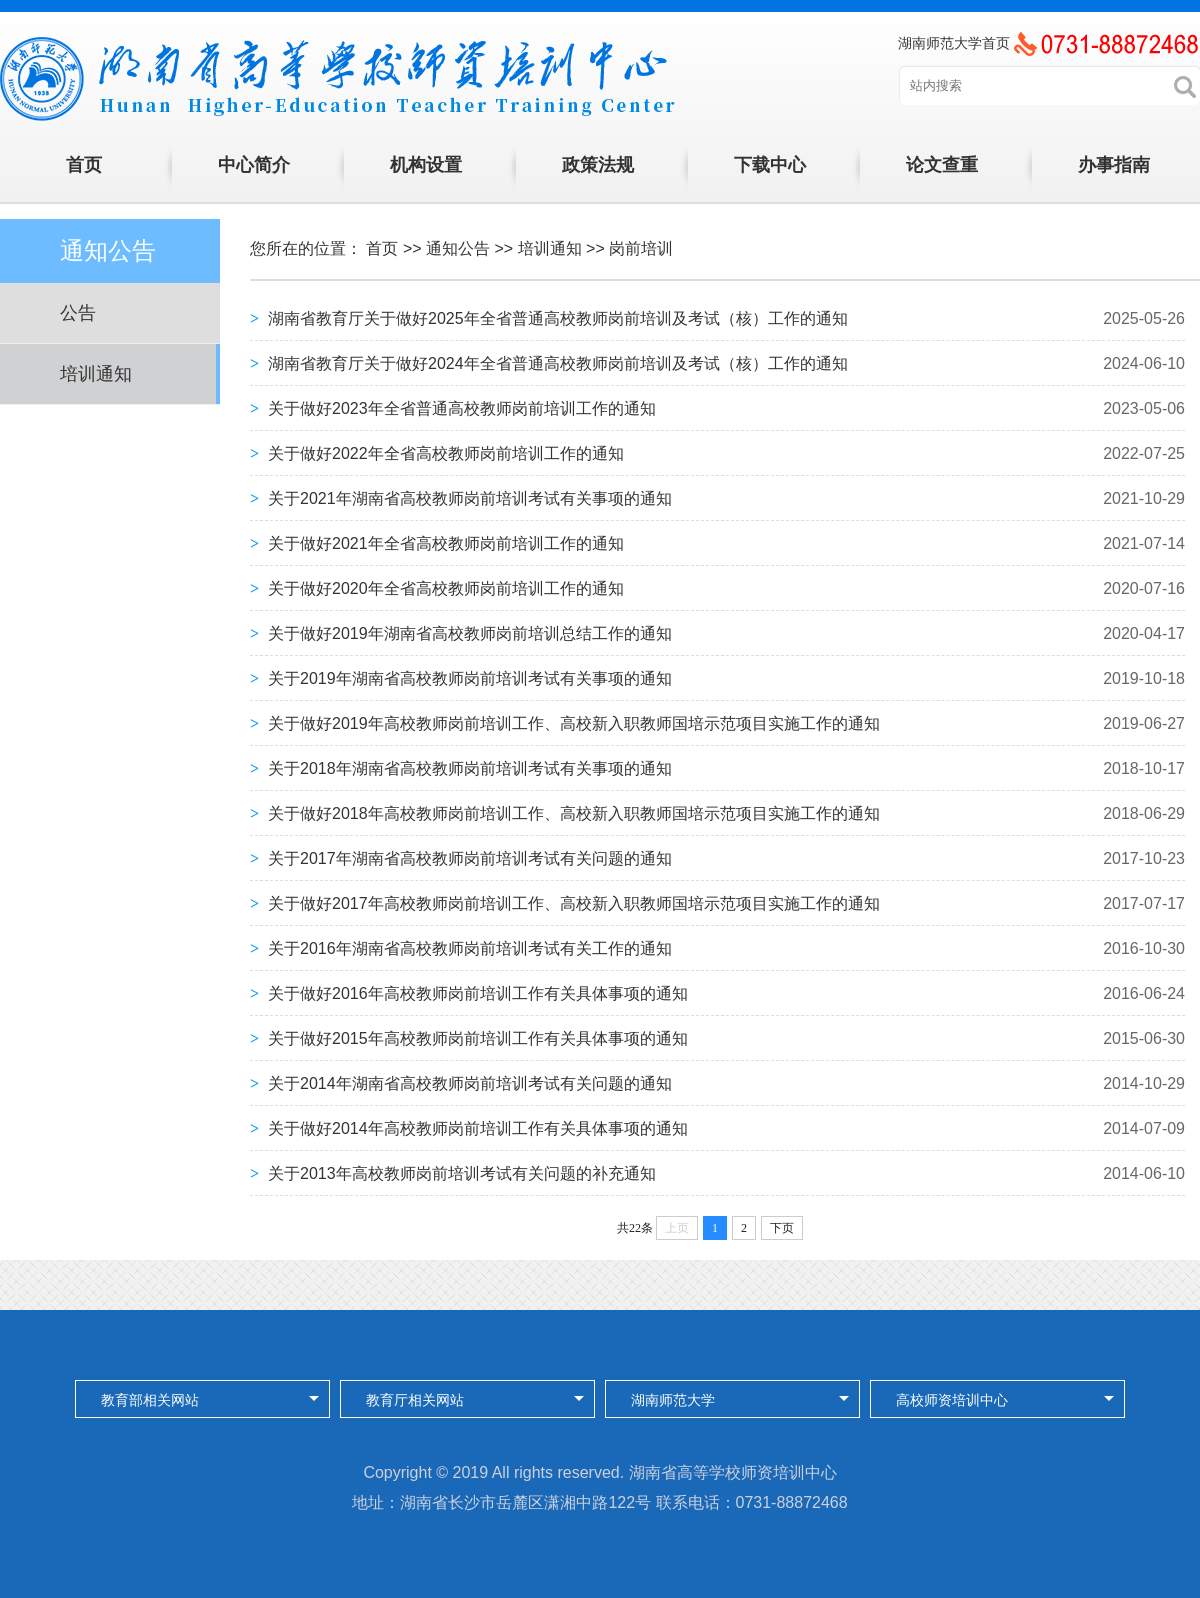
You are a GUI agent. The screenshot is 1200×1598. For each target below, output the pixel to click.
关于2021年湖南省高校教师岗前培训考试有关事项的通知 (470, 498)
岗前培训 (641, 248)
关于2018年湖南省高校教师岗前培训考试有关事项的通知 (470, 768)
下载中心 (770, 165)
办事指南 (1114, 165)
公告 (78, 313)
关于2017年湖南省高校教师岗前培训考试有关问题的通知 (470, 858)
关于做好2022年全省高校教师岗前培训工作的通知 (446, 453)
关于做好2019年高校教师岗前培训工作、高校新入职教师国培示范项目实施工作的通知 (574, 723)
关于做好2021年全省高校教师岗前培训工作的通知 (446, 543)
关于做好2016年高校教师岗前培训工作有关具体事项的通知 (478, 993)
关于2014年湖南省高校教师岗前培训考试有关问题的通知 (470, 1083)
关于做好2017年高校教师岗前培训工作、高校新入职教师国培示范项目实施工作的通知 (574, 903)
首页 (84, 165)
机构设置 (426, 165)
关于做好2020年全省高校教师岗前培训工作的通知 (446, 588)
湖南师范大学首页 (954, 43)
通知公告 (458, 248)
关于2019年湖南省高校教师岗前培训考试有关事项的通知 (470, 678)
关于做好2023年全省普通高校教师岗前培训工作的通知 (462, 408)
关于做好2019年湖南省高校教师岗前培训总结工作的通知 (470, 633)
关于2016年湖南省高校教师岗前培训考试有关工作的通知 (470, 948)
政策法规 (598, 165)
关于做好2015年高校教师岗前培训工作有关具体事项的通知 (478, 1038)
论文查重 (942, 165)
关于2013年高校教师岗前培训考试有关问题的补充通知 (462, 1173)
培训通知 (96, 374)
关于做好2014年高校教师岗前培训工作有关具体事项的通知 (478, 1128)
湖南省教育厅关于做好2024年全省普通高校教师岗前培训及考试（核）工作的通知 (558, 363)
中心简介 (254, 165)
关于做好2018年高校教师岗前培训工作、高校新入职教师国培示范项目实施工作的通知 (574, 813)
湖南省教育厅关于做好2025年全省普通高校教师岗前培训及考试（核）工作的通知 (558, 318)
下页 (782, 1228)
